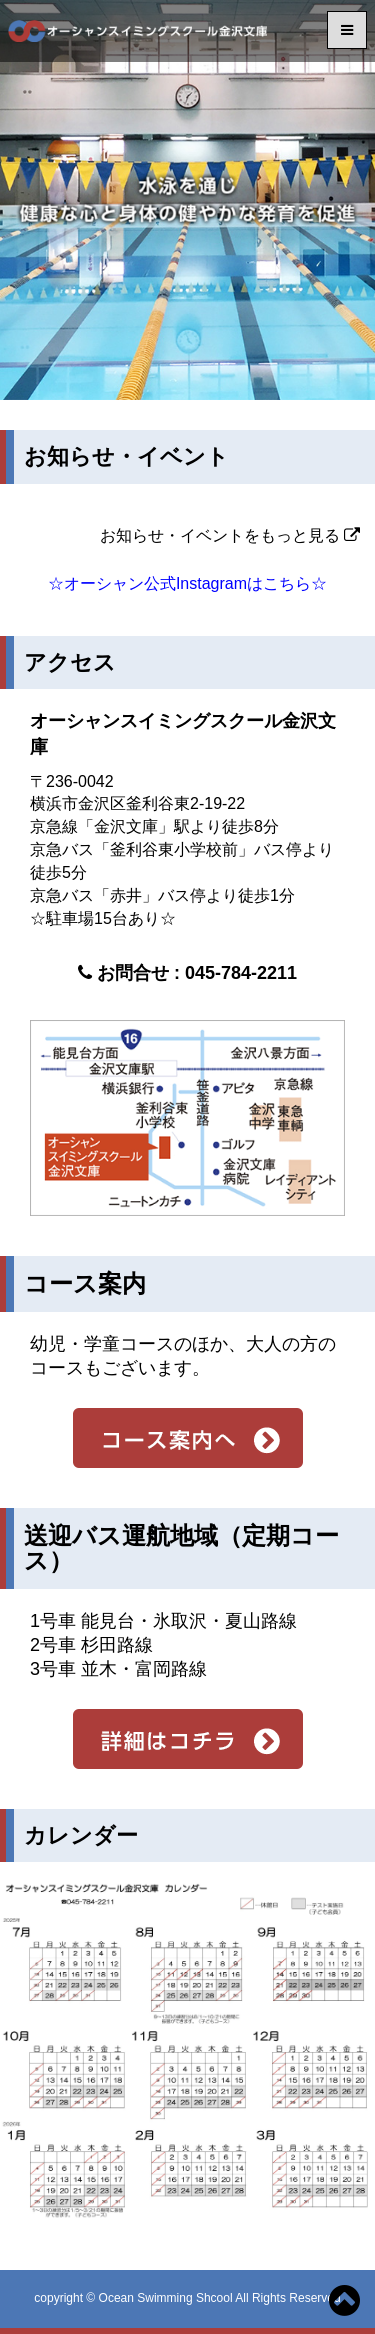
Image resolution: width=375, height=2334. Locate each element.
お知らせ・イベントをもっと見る (230, 535)
